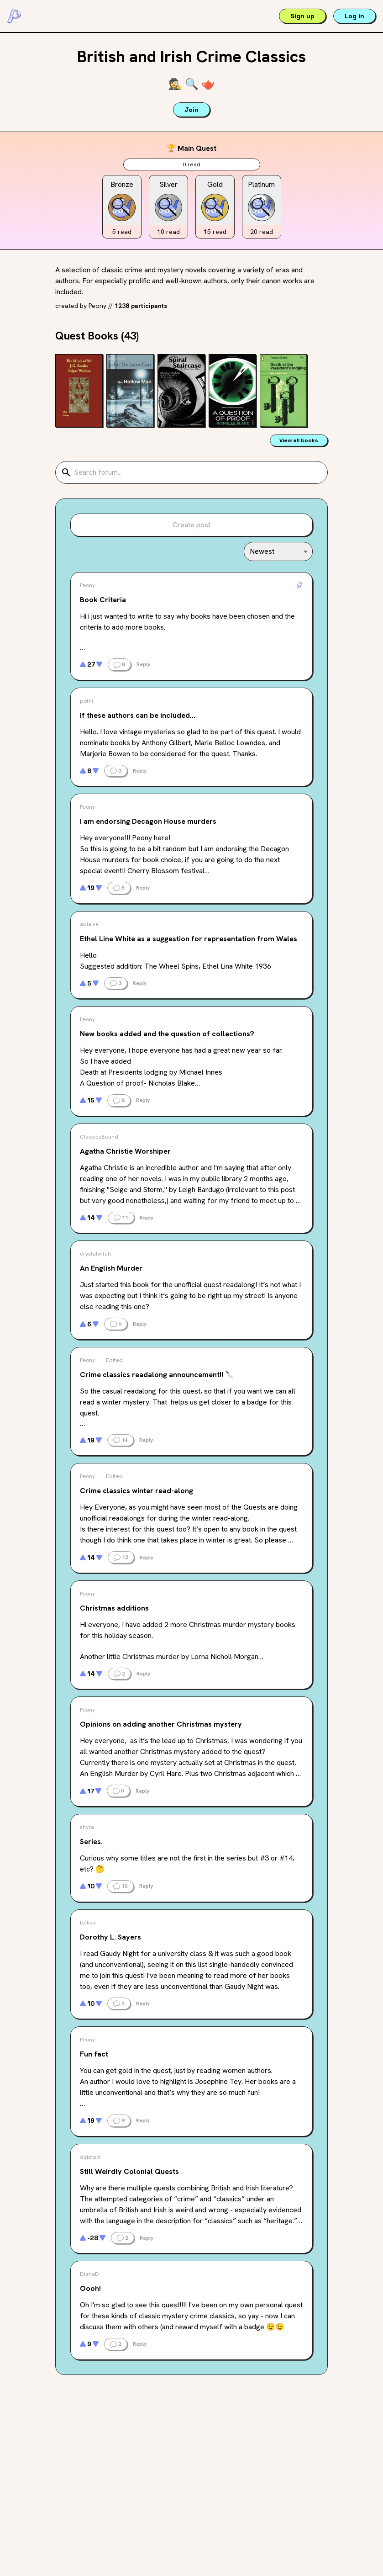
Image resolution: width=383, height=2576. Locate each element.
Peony (97, 306)
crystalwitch (95, 1253)
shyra (87, 1827)
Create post (191, 525)
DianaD (89, 2274)
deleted (90, 2157)
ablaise (89, 924)
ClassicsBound (99, 1136)
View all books (298, 440)
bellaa (88, 1922)
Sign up (302, 16)
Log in (354, 16)
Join (191, 110)
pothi (86, 701)
